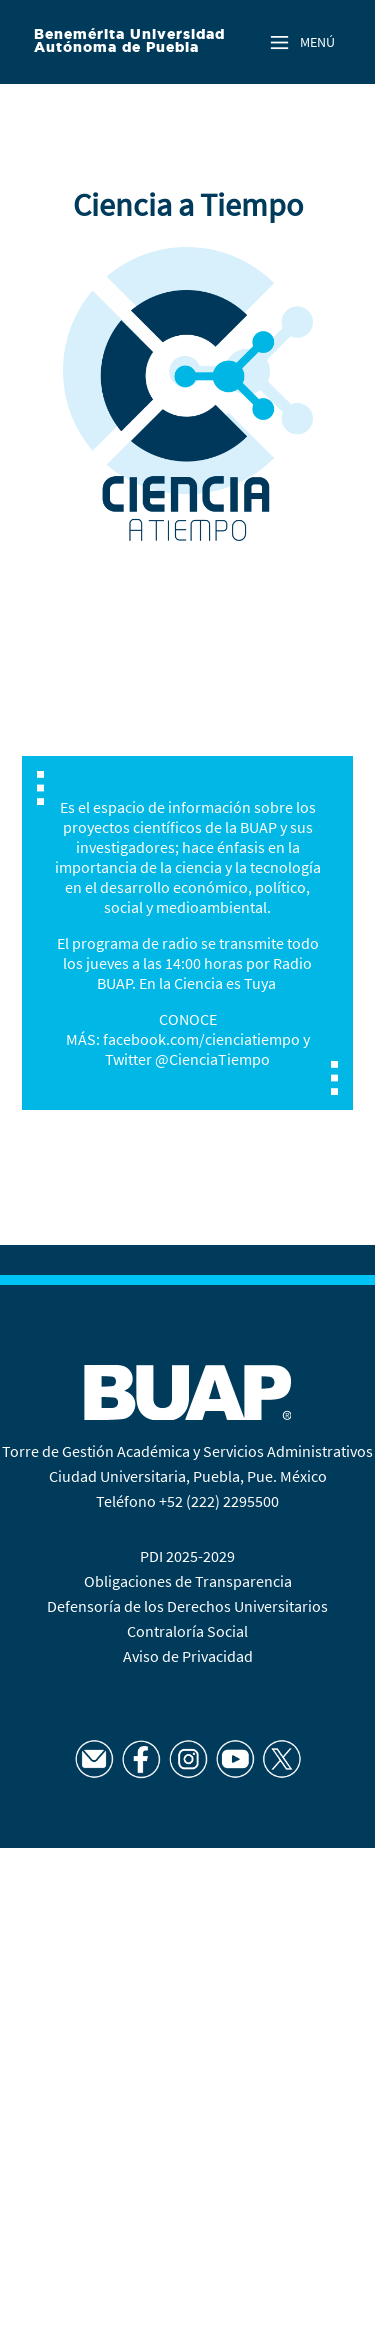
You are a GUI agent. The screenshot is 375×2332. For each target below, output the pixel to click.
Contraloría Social (187, 1631)
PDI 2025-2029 (187, 1556)
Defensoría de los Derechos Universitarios (187, 1606)
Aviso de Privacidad (188, 1656)
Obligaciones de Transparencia (188, 1581)
